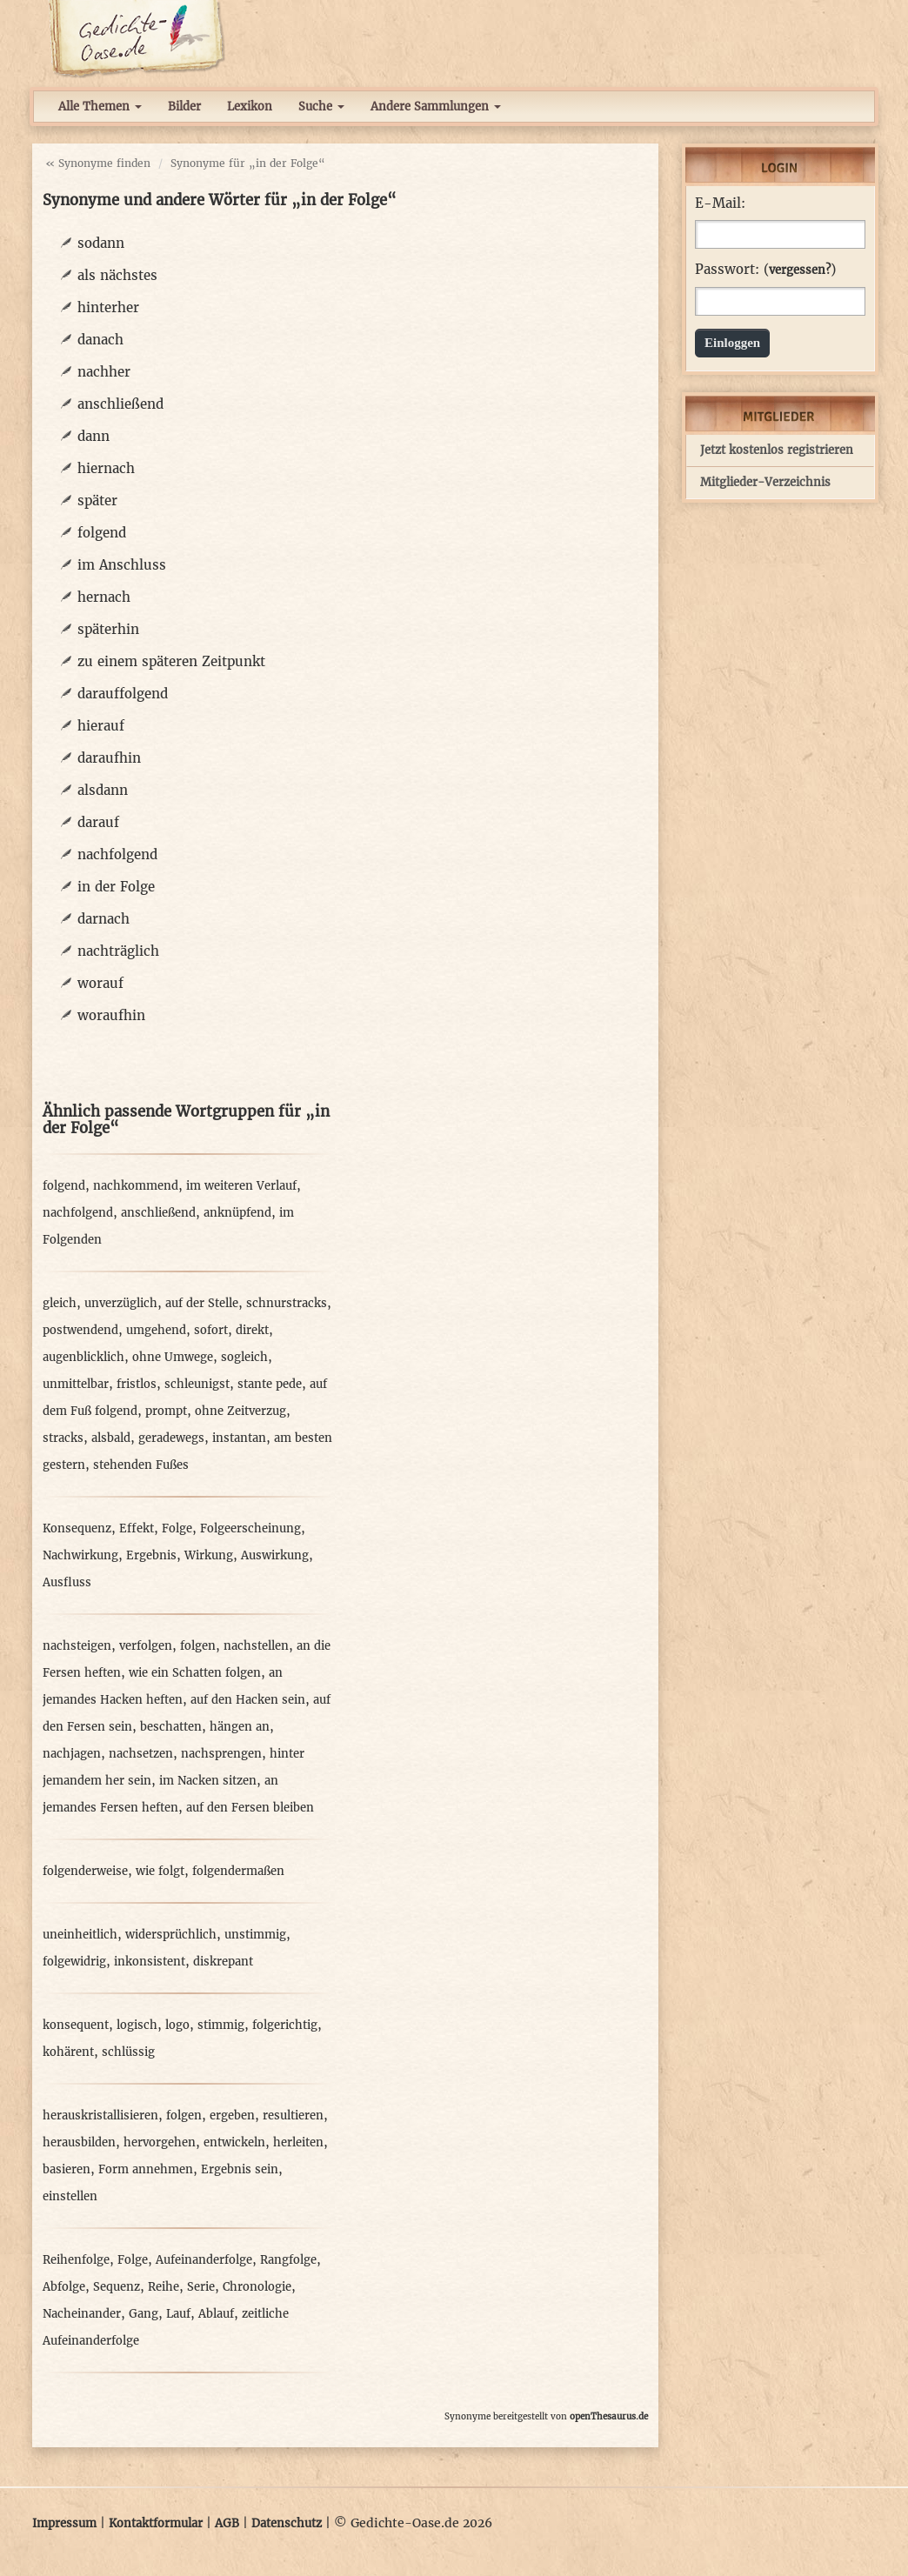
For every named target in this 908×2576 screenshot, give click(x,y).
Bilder (184, 106)
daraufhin (109, 758)
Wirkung (208, 1555)
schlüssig (128, 2052)
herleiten (298, 2142)
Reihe (163, 2286)
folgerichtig (284, 2025)
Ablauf (216, 2313)
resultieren (293, 2115)
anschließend (120, 404)
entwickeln (234, 2142)
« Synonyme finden (97, 163)
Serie (201, 2286)
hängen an (240, 1726)
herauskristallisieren (100, 2115)
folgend (101, 532)
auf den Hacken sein (247, 1699)
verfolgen (145, 1645)
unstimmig (255, 1934)
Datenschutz (286, 2523)
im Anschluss (121, 565)
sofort (211, 1330)
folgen (198, 1645)
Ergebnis (151, 1555)
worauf (100, 983)
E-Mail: (720, 203)
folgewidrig (74, 1961)
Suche (321, 106)
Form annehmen (145, 2169)
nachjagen (72, 1753)
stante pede (269, 1384)
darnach (103, 919)
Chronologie (257, 2286)
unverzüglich (120, 1303)
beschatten (171, 1726)
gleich (60, 1303)
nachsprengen (221, 1753)
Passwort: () (765, 269)
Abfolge (64, 2286)
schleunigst (197, 1384)
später (97, 500)
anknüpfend (237, 1212)
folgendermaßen (238, 1871)
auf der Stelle (201, 1303)
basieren (66, 2169)
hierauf (100, 725)
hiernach (106, 468)
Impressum (64, 2523)
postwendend (80, 1330)
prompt (166, 1411)
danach (100, 339)
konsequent (76, 2025)
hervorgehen (160, 2142)
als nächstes (117, 275)
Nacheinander (82, 2313)
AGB (227, 2523)
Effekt (136, 1528)
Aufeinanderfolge (204, 2259)
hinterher (108, 307)
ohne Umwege (172, 1357)
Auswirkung (275, 1555)
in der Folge (116, 886)
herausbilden (79, 2142)
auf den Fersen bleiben (250, 1807)
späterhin (108, 629)
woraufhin (111, 1015)
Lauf (178, 2313)
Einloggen (732, 343)
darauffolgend (122, 693)
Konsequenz (77, 1528)
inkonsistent (149, 1961)
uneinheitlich (80, 1934)
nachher (103, 372)
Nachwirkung (80, 1555)
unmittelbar (76, 1384)
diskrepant (223, 1961)
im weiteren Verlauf (241, 1185)
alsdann (102, 790)
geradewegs (171, 1438)
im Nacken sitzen (208, 1780)
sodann (100, 243)
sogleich (244, 1357)
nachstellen (256, 1645)
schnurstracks (286, 1303)
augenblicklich (83, 1357)
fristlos (137, 1384)
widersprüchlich (171, 1934)
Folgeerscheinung (250, 1528)
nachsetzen (141, 1753)
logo (177, 2025)
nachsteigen (77, 1645)
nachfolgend (117, 854)
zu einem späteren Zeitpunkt (171, 661)
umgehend (156, 1330)
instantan (239, 1438)
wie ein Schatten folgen (195, 1672)
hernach (103, 597)
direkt (252, 1330)
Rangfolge (288, 2259)
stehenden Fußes (141, 1465)
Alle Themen (100, 106)
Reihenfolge (76, 2259)
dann (93, 436)
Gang (143, 2313)
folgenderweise (85, 1871)
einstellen (70, 2196)
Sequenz (116, 2286)
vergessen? (800, 270)
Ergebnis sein (239, 2169)
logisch (137, 2025)
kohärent (68, 2052)
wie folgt (160, 1871)
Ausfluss (67, 1582)
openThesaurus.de (609, 2416)
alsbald (110, 1438)
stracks (63, 1438)
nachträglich (118, 951)
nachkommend (135, 1185)
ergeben (232, 2115)
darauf (98, 822)
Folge (177, 1528)
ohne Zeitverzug (240, 1411)
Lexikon (249, 106)
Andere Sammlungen (436, 106)
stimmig (220, 2025)
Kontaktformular (156, 2523)
